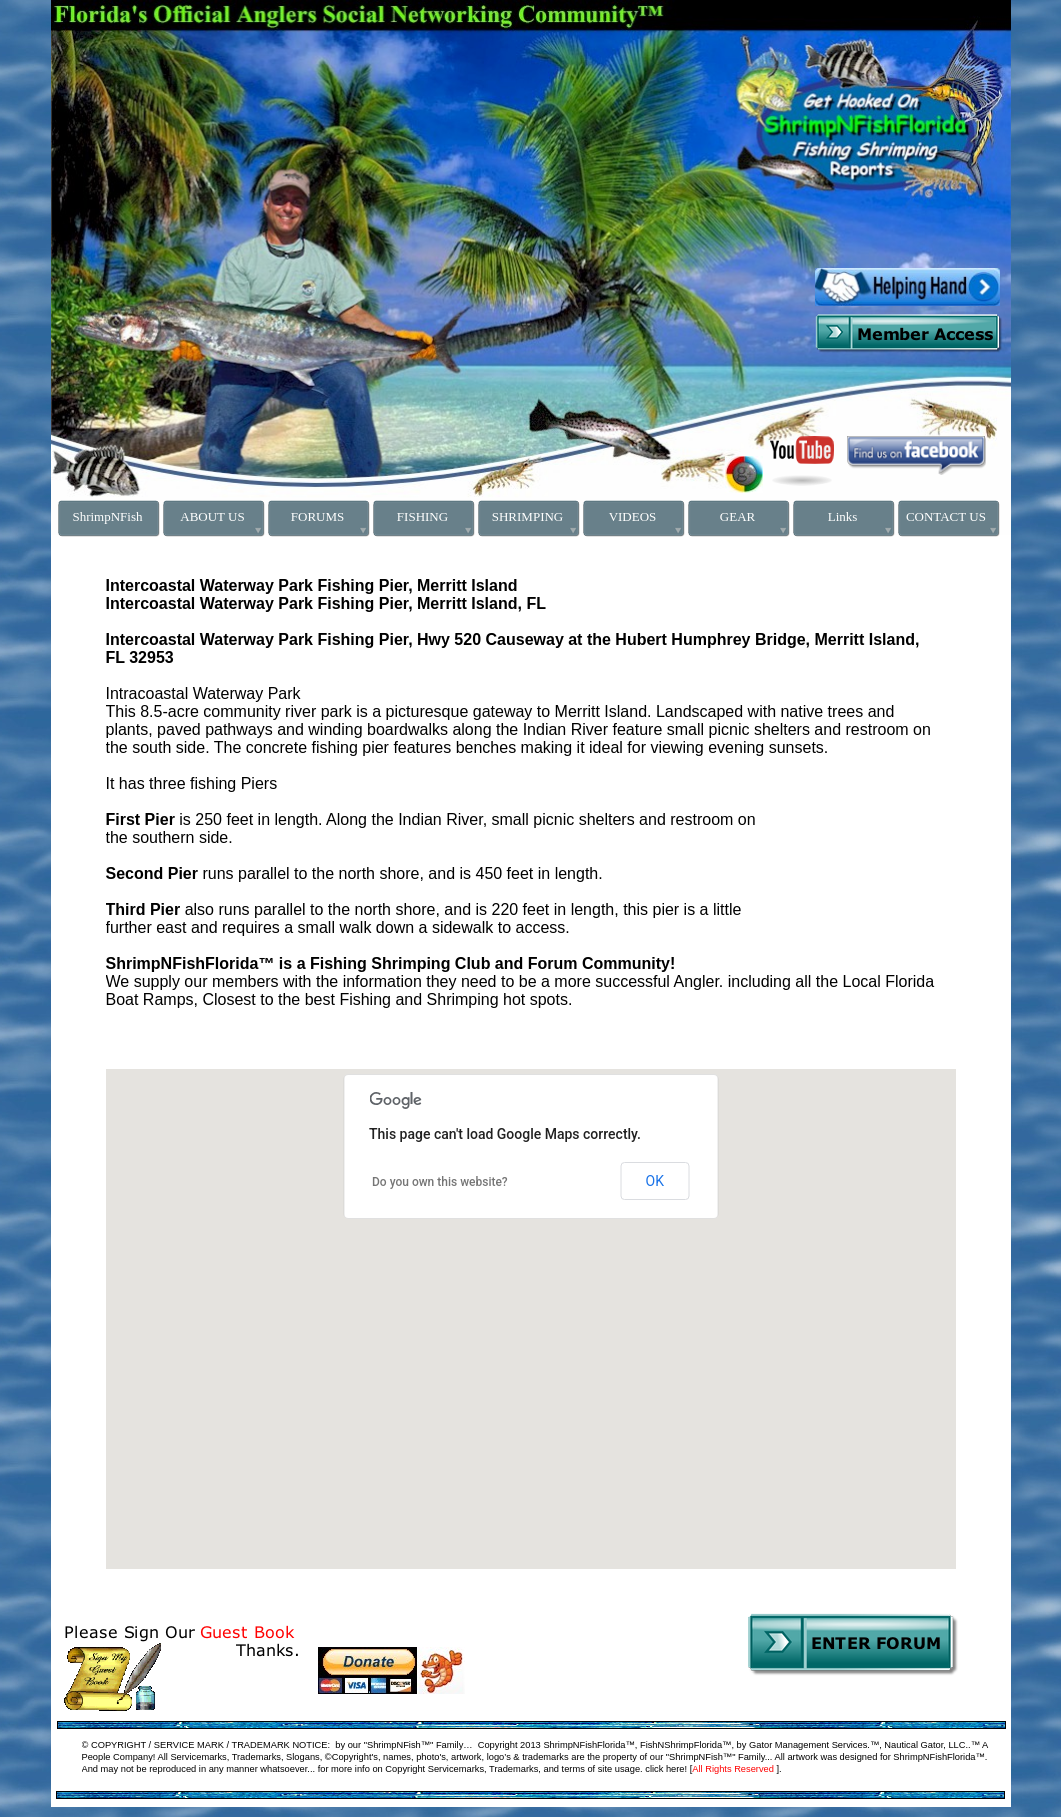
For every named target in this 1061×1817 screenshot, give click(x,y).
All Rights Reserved (733, 1769)
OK (655, 1181)
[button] (165, 1443)
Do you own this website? (440, 1182)
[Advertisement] (257, 63)
